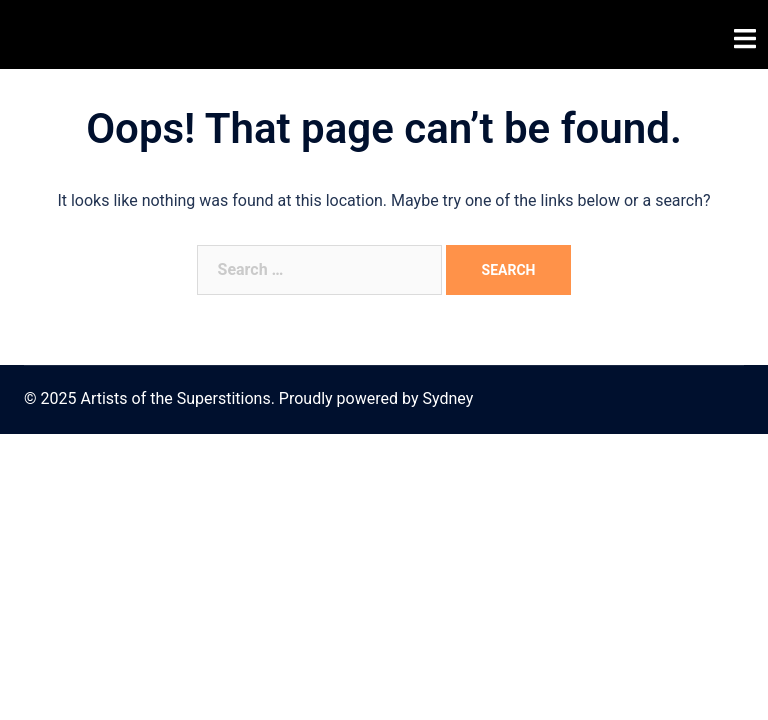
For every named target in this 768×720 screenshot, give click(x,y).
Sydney (447, 398)
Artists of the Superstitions (169, 34)
